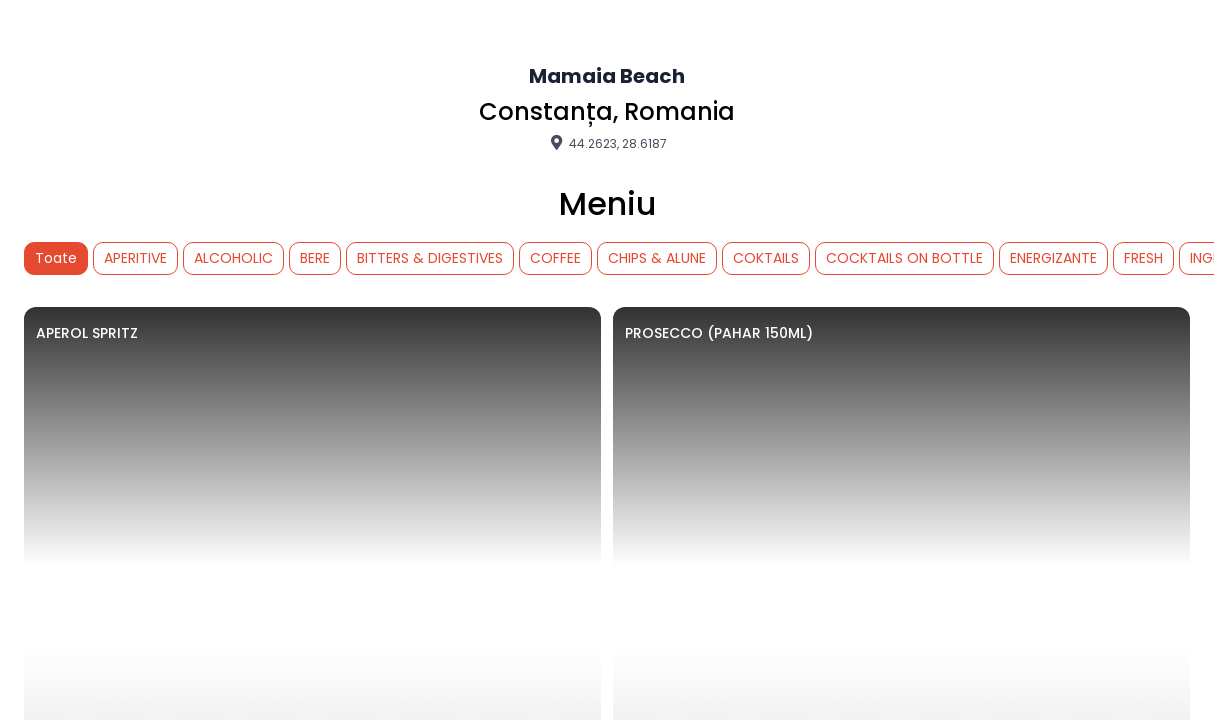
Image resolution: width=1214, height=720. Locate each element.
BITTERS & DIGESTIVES (430, 258)
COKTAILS (766, 258)
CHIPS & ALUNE (657, 258)
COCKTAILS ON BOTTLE (904, 258)
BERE (315, 258)
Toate (56, 258)
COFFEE (555, 258)
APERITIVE (135, 258)
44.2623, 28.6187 (607, 143)
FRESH (1143, 258)
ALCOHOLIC (233, 258)
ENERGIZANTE (1053, 258)
